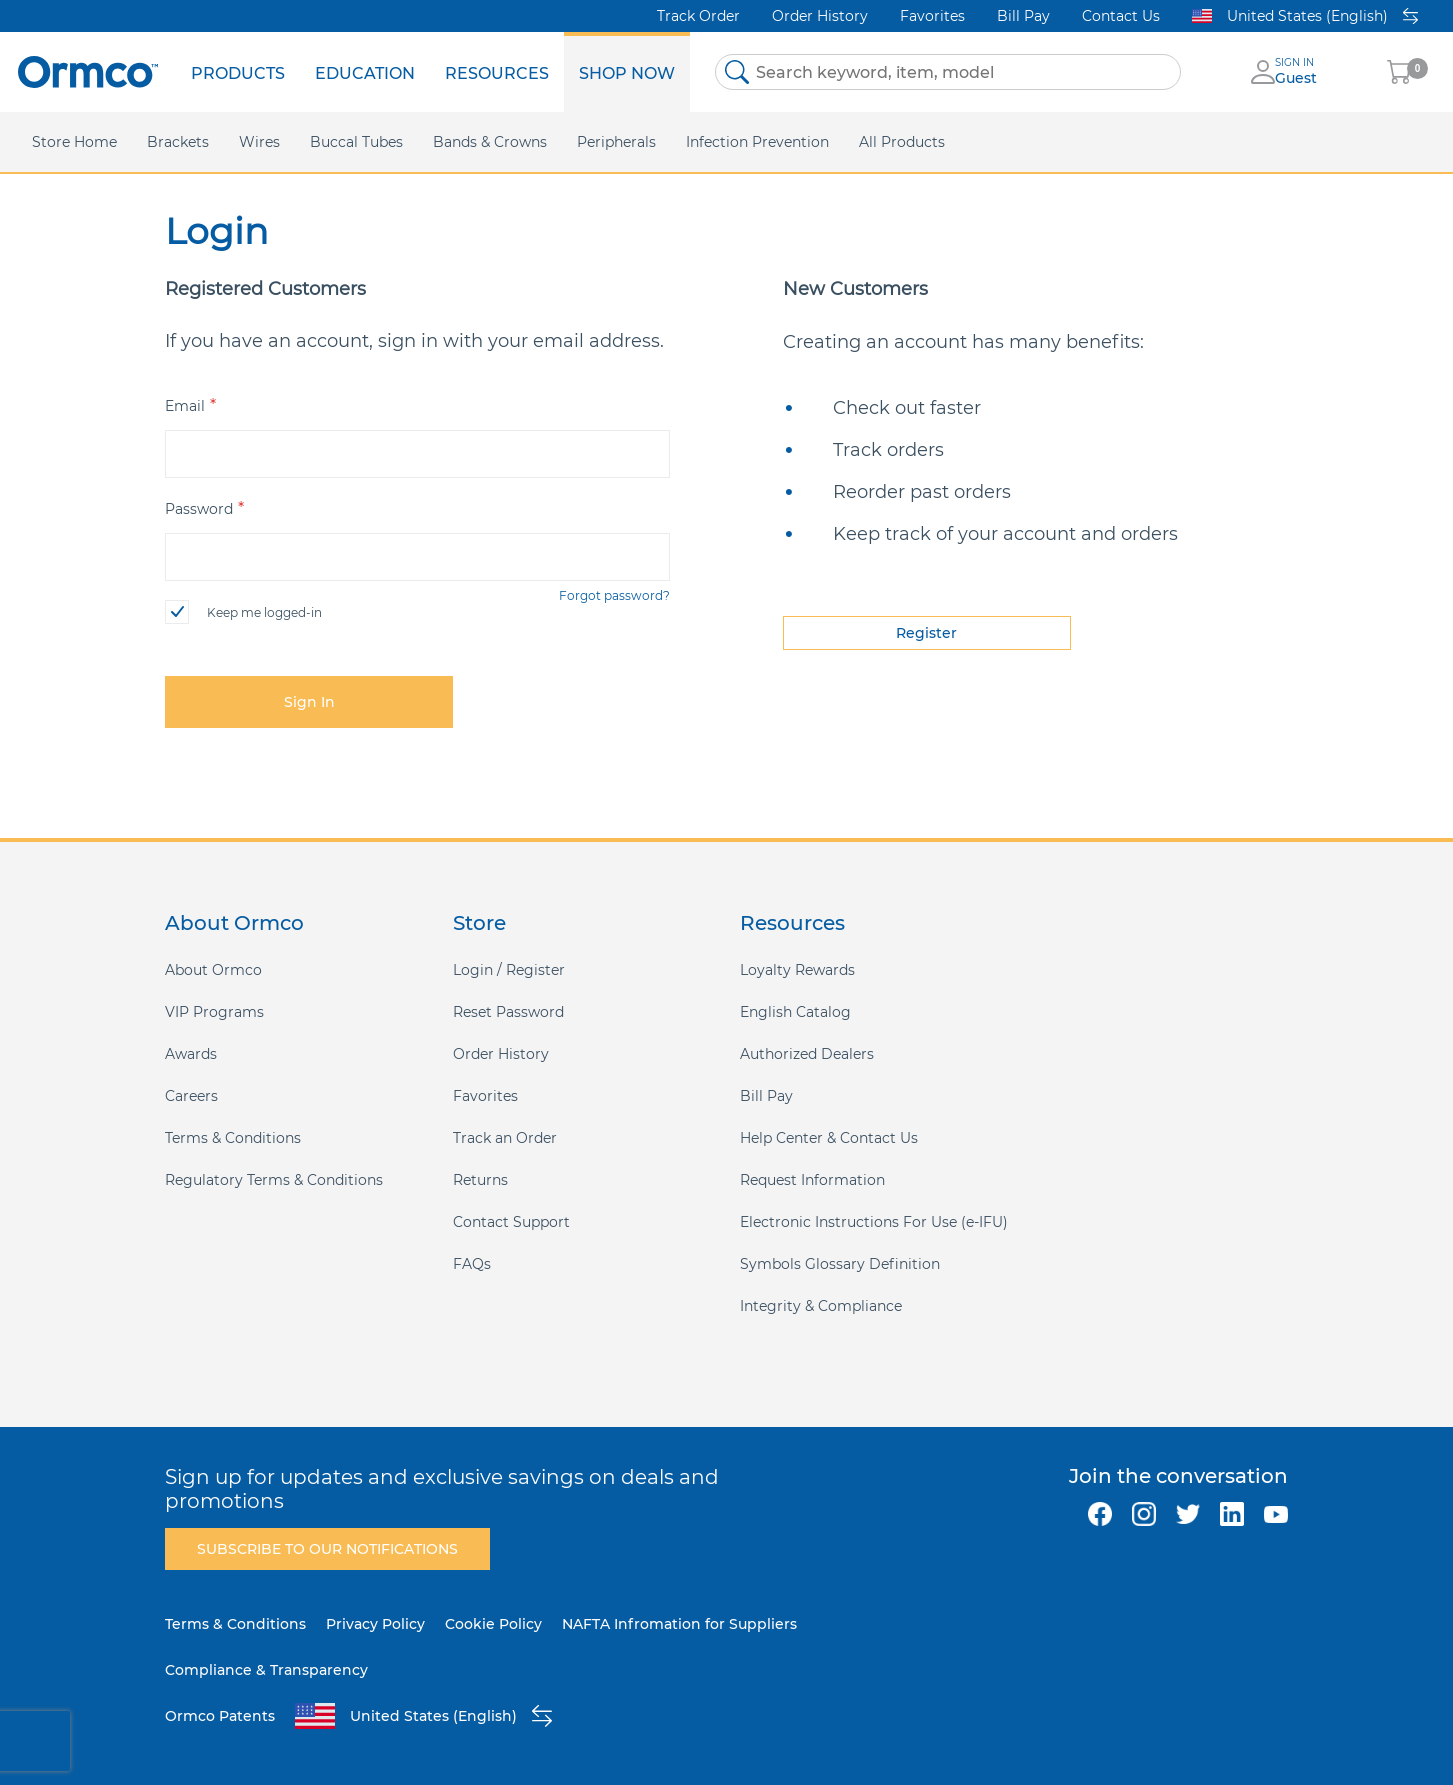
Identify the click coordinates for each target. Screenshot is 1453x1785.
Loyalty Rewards (797, 970)
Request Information (812, 1180)
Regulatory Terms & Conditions (274, 1180)
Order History (820, 16)
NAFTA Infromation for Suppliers (679, 1624)
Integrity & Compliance (821, 1306)
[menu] (433, 72)
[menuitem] (238, 72)
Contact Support (511, 1222)
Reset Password (508, 1012)
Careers (191, 1096)
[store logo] (88, 71)
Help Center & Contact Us (829, 1138)
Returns (480, 1180)
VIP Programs (214, 1012)
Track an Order (505, 1138)
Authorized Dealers (807, 1054)
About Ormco (213, 970)
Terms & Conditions (233, 1138)
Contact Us (1121, 16)
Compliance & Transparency (266, 1670)
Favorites (932, 16)
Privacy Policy (375, 1624)
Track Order (698, 16)
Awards (191, 1054)
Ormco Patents (220, 1716)
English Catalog (795, 1012)
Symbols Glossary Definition (840, 1264)
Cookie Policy (493, 1624)
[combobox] (948, 72)
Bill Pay (1023, 16)
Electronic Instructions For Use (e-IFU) (874, 1222)
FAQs (472, 1264)
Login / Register (509, 970)
